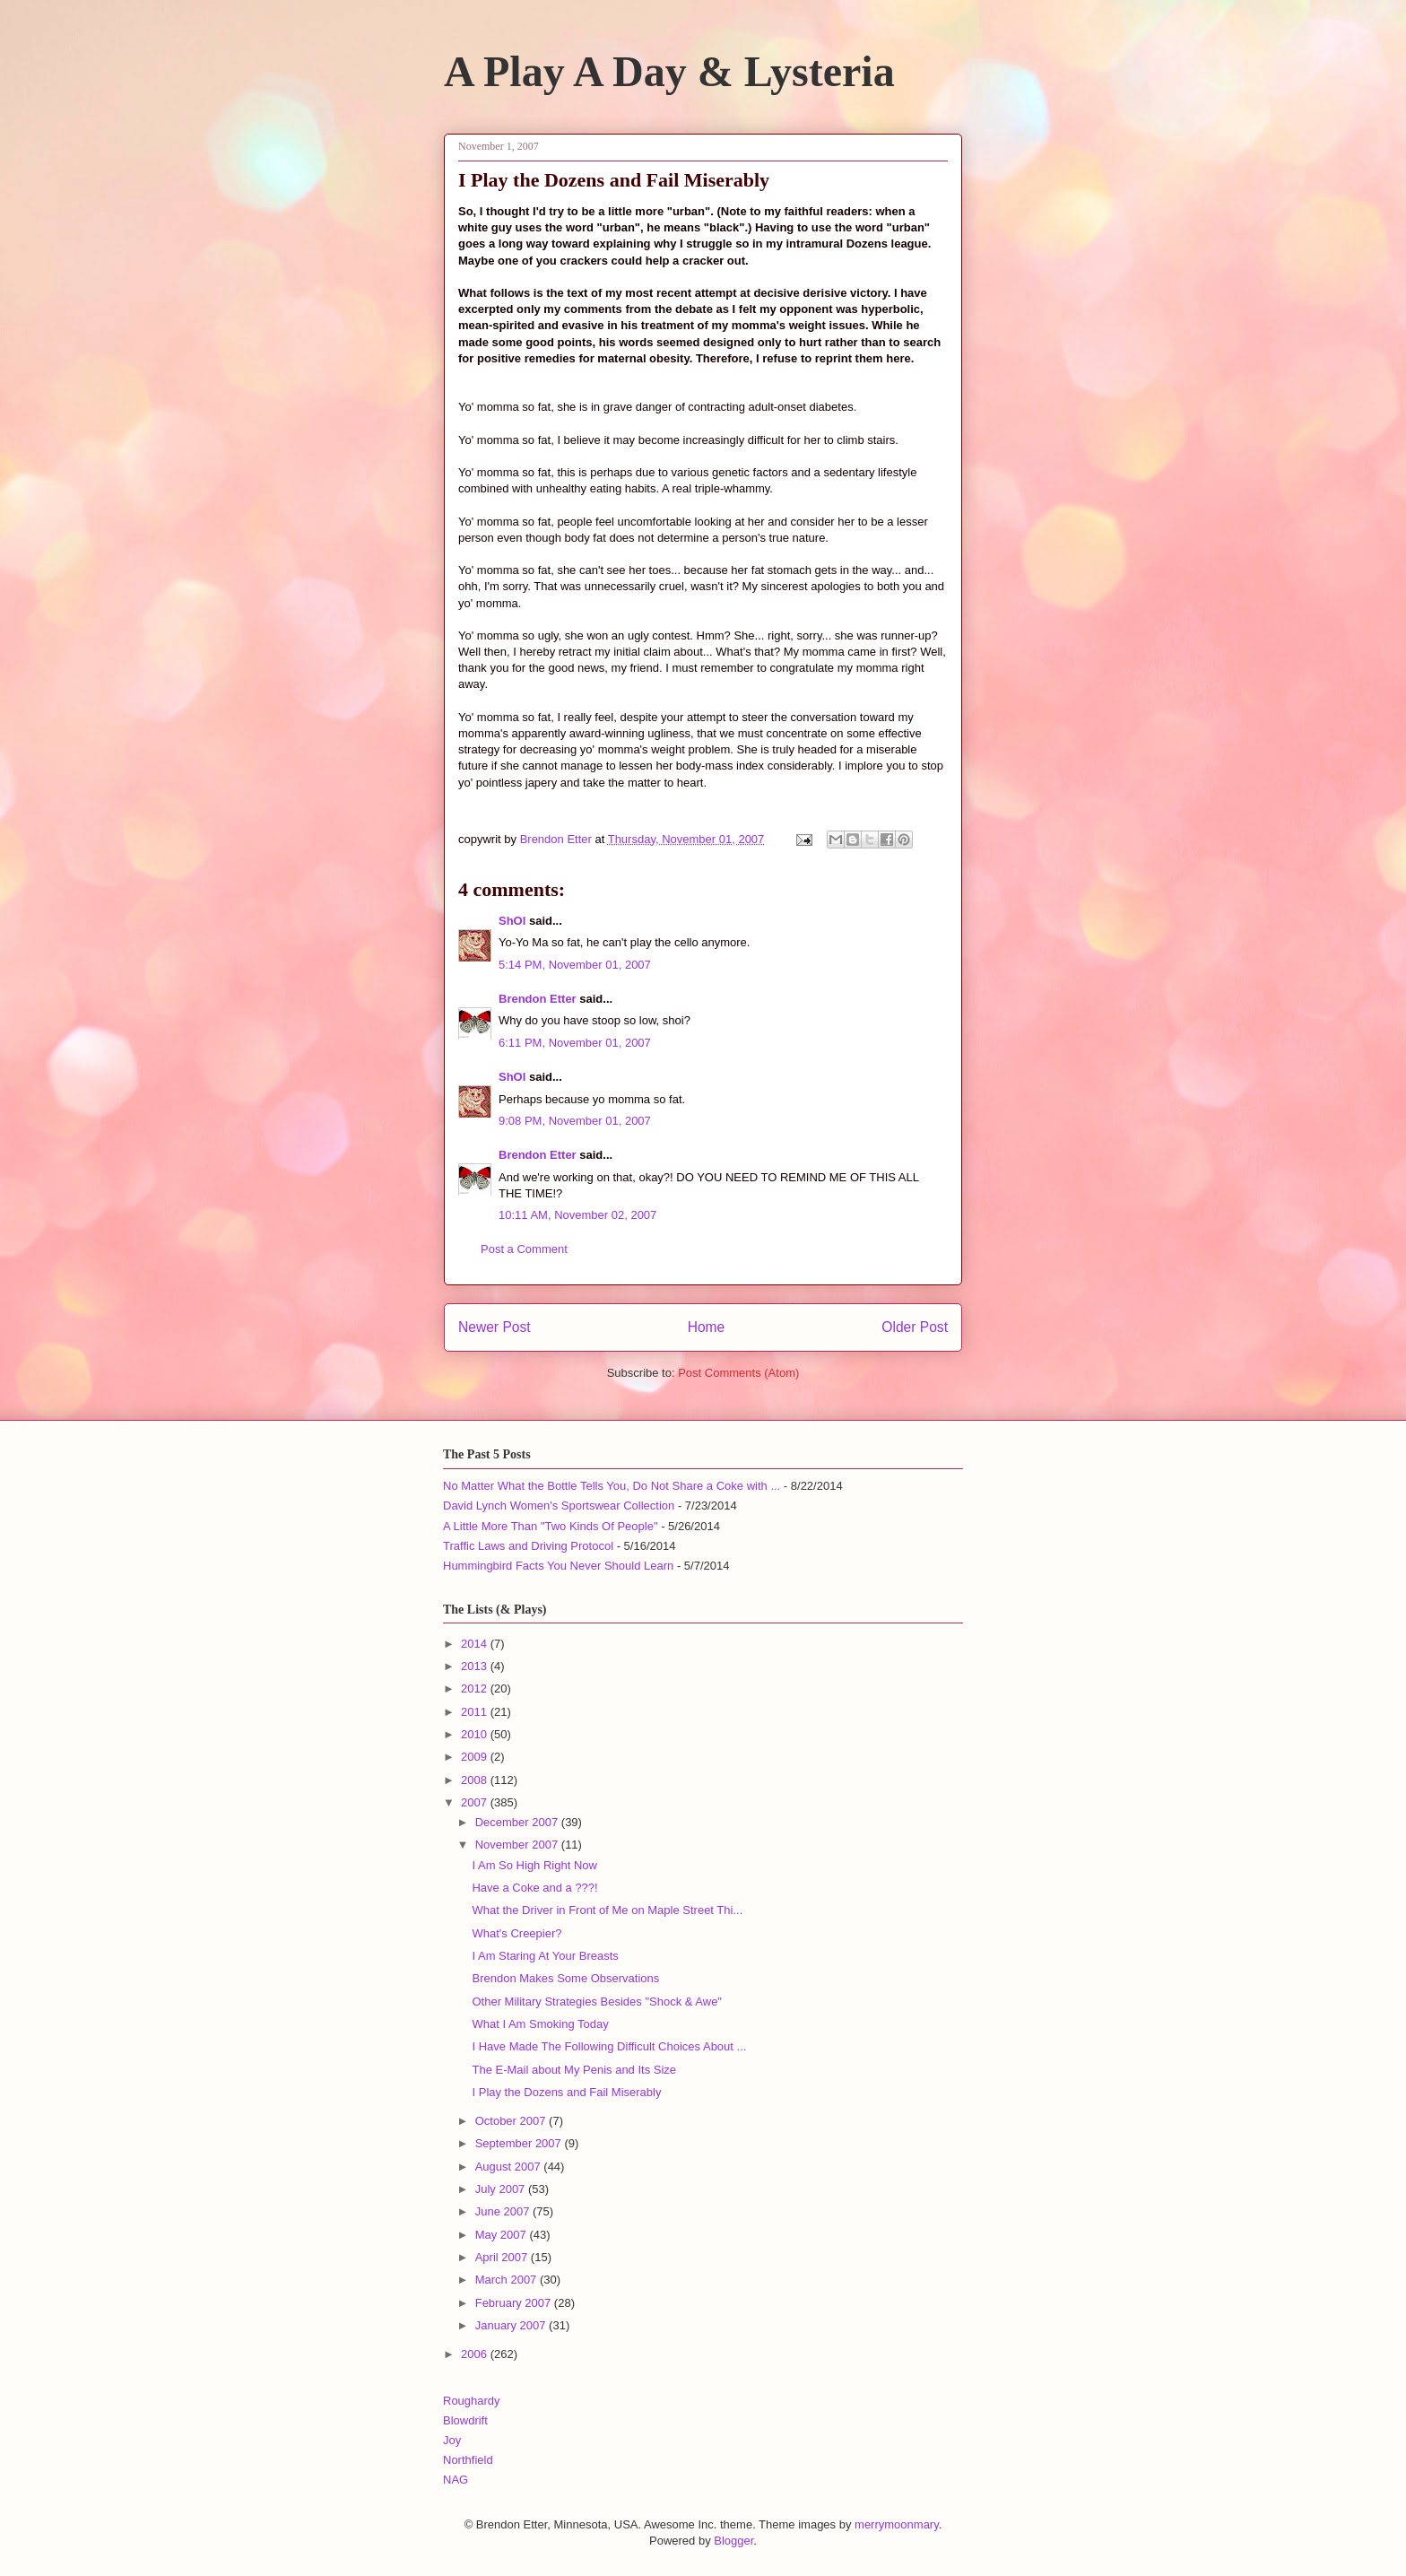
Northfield (468, 2460)
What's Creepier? (516, 1933)
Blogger (733, 2540)
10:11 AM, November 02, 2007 (577, 1215)
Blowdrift (465, 2420)
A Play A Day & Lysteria (669, 71)
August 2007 (509, 2166)
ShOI (512, 920)
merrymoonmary (897, 2524)
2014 (475, 1643)
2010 (475, 1734)
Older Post (914, 1327)
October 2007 (512, 2121)
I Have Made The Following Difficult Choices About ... (609, 2046)
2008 (475, 1780)
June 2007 (504, 2211)
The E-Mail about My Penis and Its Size (574, 2069)
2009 (475, 1756)
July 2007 (501, 2189)
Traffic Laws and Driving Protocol (528, 1546)
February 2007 (514, 2303)
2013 (475, 1666)
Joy (452, 2440)
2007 (475, 1802)
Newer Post (494, 1327)
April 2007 (503, 2257)
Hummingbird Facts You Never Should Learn (558, 1565)
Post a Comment (524, 1249)
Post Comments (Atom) (738, 1372)
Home (706, 1327)
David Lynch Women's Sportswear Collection (558, 1505)
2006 (475, 2354)
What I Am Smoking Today (540, 2024)
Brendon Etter (538, 998)
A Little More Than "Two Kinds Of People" (550, 1526)
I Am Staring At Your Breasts (545, 1955)
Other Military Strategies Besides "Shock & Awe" (597, 2001)
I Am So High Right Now (534, 1865)
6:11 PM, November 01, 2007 (575, 1042)
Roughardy (471, 2400)
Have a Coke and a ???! (534, 1887)
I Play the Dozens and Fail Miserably (566, 2092)
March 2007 (507, 2279)
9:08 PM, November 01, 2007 (575, 1120)
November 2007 (518, 1844)
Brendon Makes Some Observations (565, 1978)
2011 (475, 1712)
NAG (455, 2479)
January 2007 (512, 2325)
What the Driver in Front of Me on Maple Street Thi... (607, 1910)
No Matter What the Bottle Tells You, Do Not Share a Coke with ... (611, 1486)
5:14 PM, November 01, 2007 (575, 964)
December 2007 (518, 1822)
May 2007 (502, 2234)
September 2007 (520, 2143)
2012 (475, 1688)
